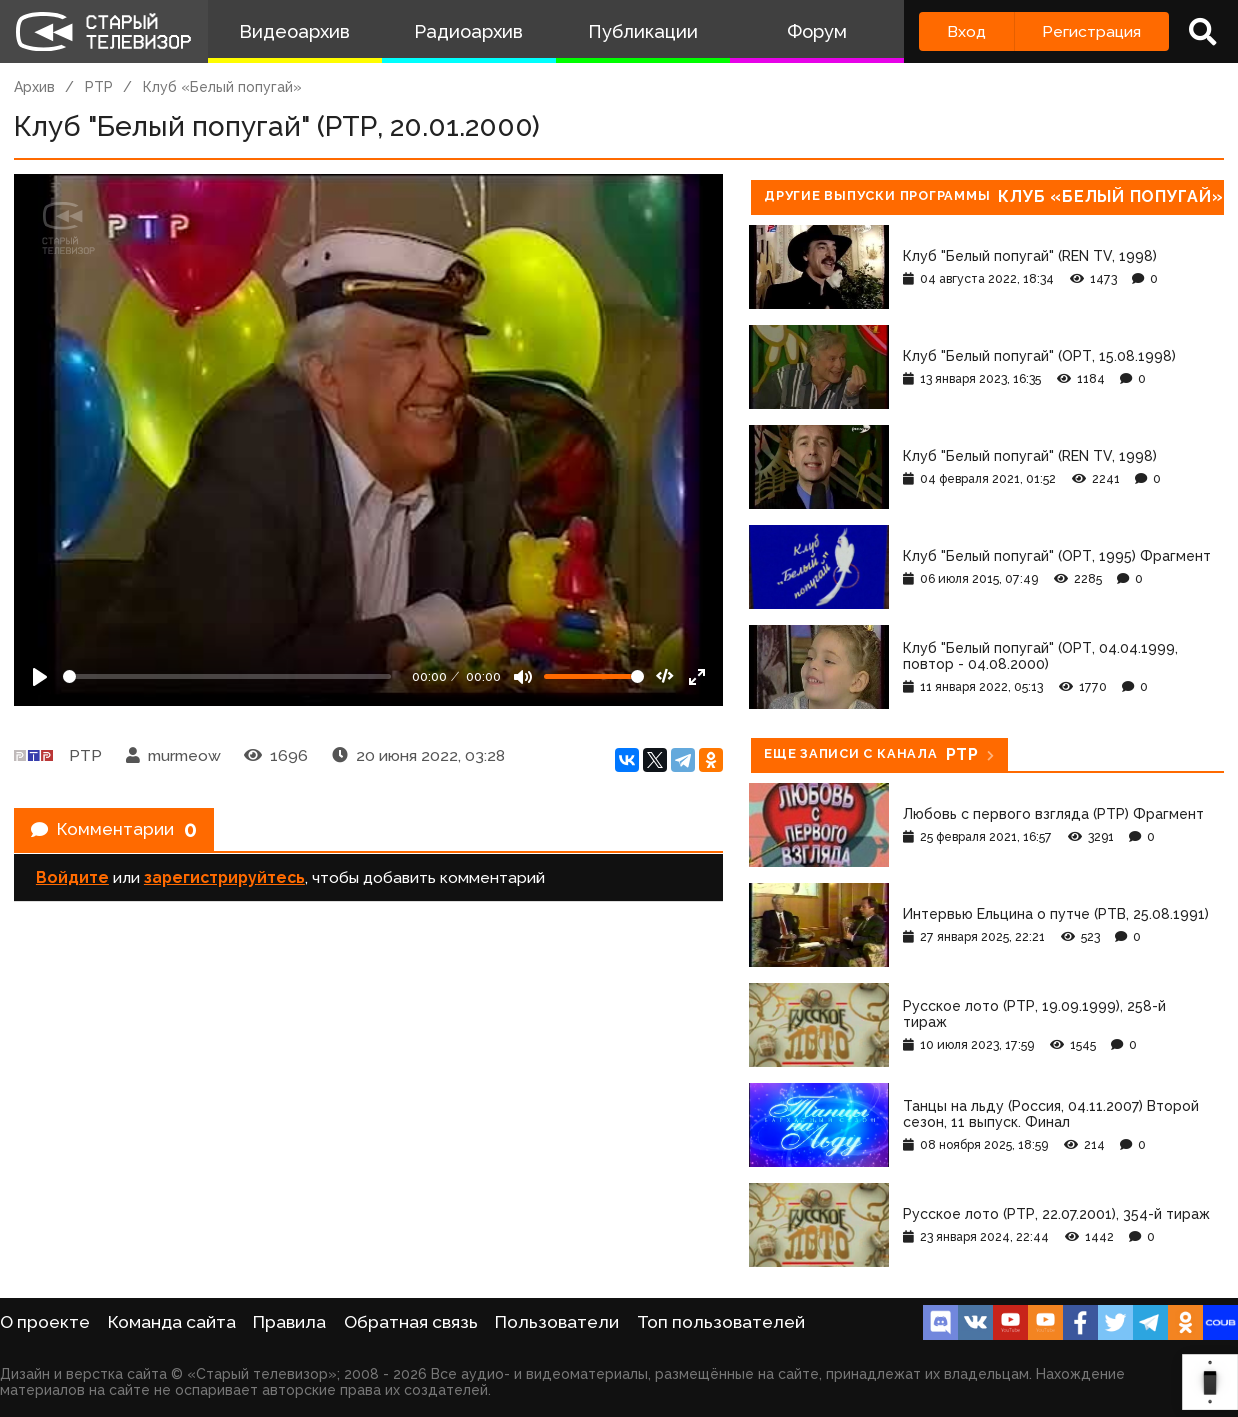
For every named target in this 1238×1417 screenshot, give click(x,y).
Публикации (643, 31)
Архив (34, 87)
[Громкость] (594, 676)
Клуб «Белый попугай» (222, 87)
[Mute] (523, 677)
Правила (289, 1322)
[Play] (40, 677)
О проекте (45, 1322)
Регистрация (1091, 31)
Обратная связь (411, 1322)
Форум (817, 31)
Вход (966, 31)
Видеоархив (294, 31)
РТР (99, 87)
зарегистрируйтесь (224, 886)
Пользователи (557, 1322)
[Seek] (227, 676)
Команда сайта (172, 1322)
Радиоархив (468, 31)
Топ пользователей (721, 1322)
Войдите (72, 886)
